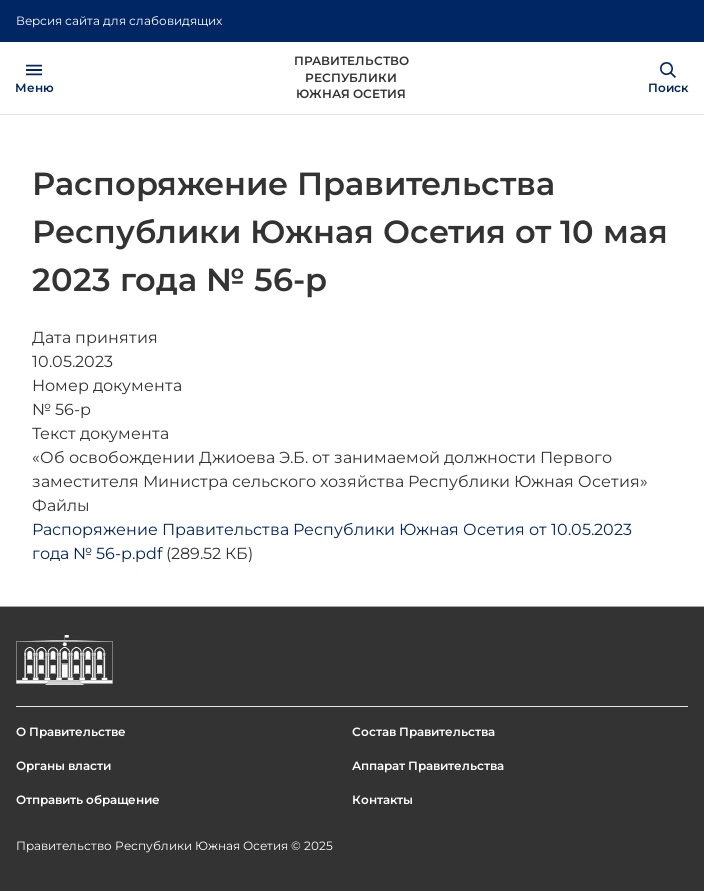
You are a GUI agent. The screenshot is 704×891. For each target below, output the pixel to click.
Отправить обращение (88, 799)
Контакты (382, 799)
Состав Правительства (423, 731)
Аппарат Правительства (428, 765)
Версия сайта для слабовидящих (119, 20)
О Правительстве (71, 731)
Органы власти (63, 765)
